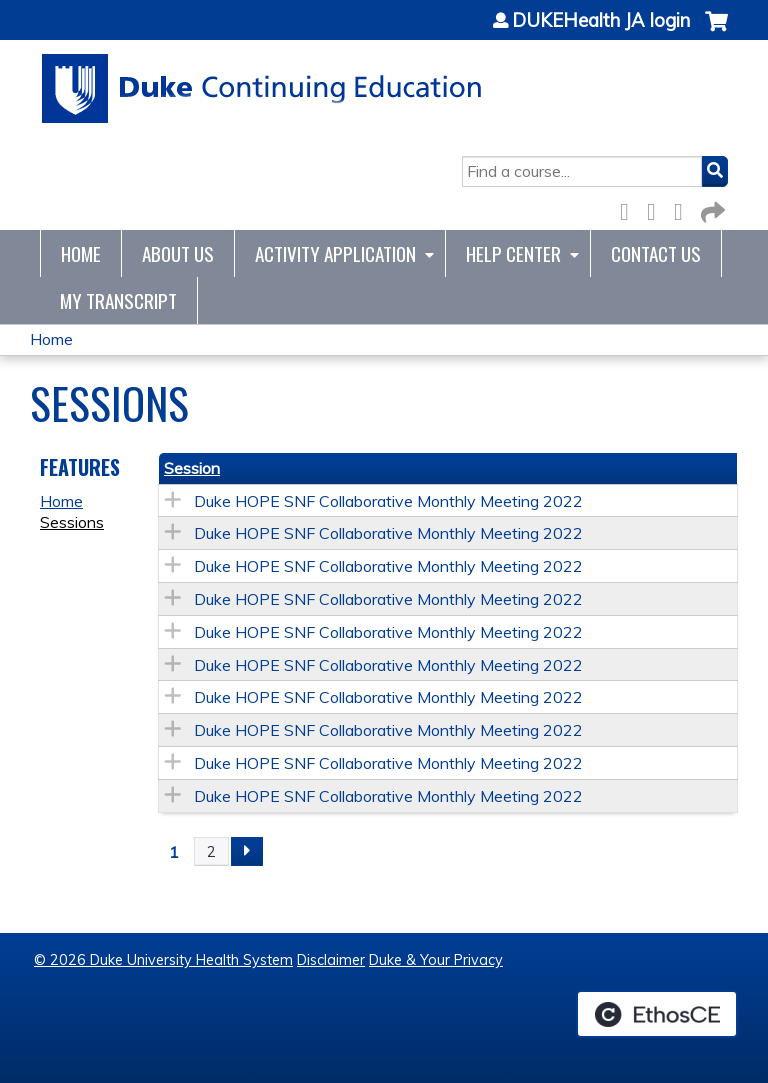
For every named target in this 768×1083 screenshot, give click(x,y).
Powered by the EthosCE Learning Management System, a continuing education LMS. (657, 1014)
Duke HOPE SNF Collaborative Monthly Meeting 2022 (388, 501)
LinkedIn (684, 208)
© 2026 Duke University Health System (163, 960)
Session (192, 468)
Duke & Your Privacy (436, 960)
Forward (711, 208)
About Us (178, 253)
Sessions (72, 522)
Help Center (513, 253)
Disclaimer (331, 960)
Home (81, 253)
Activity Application (335, 253)
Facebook (630, 208)
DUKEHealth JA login (601, 21)
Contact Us (656, 253)
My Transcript (118, 300)
